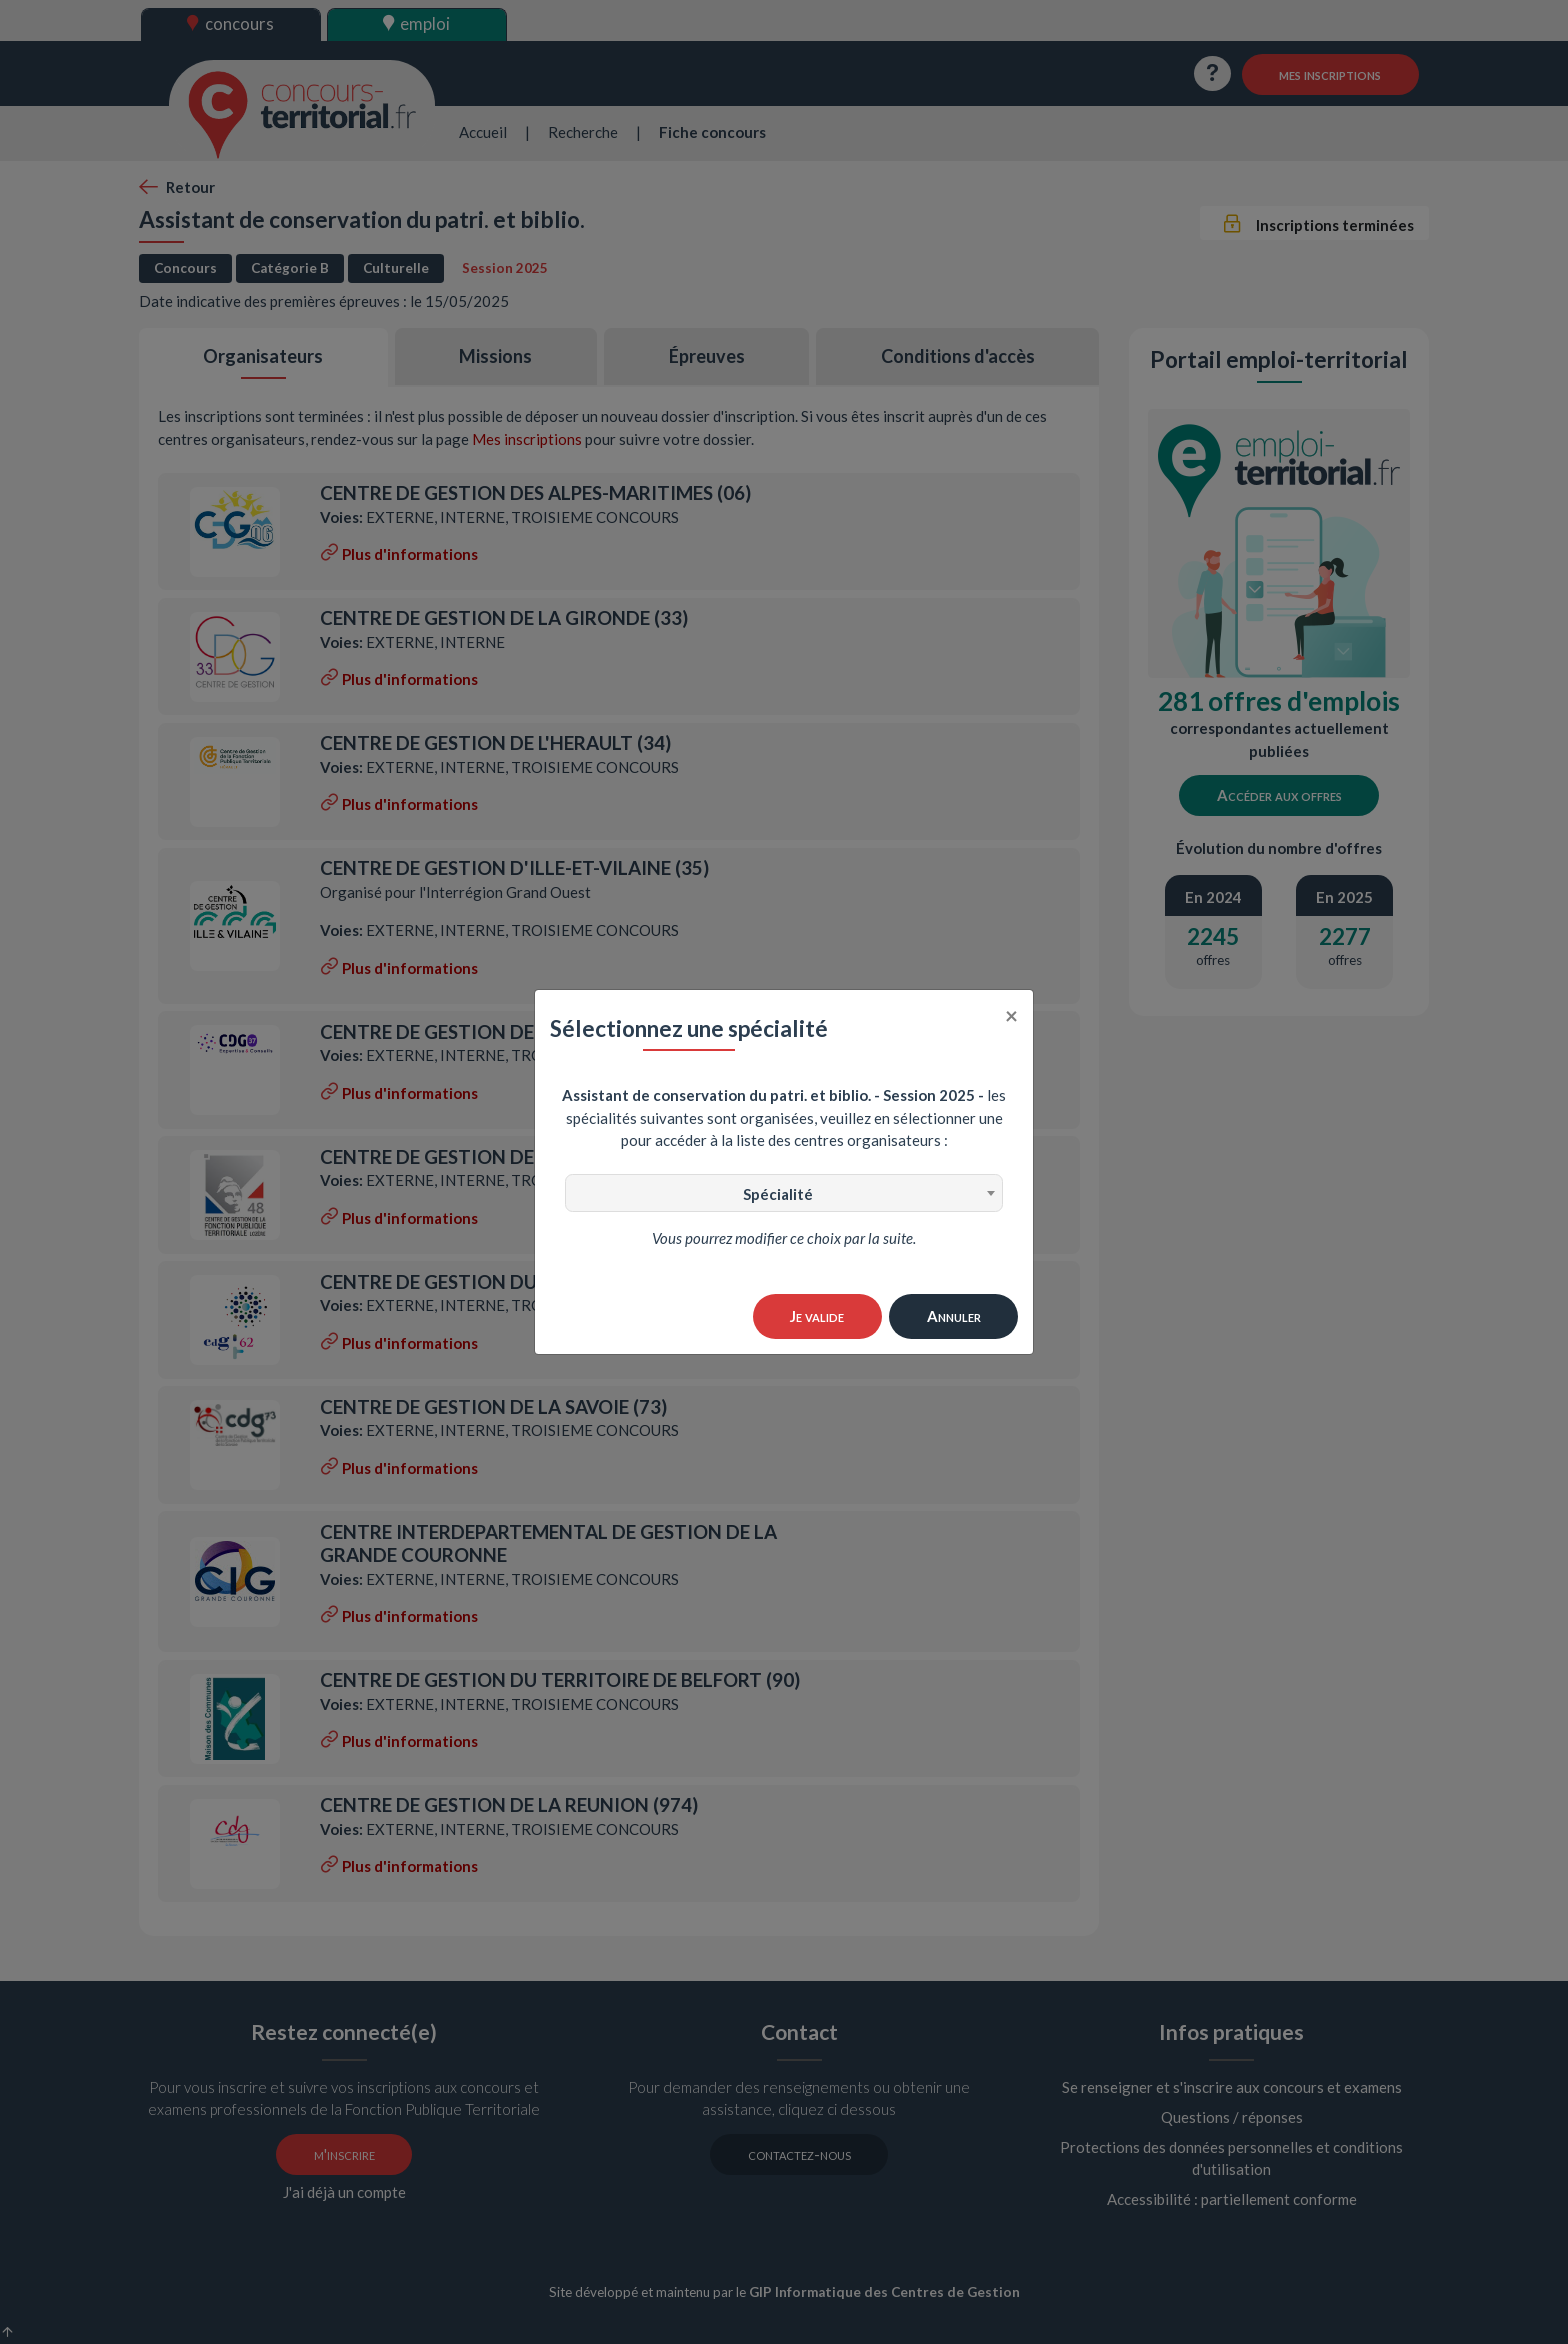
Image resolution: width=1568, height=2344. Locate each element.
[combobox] (784, 1193)
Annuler (954, 1316)
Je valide (817, 1316)
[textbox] (784, 1194)
